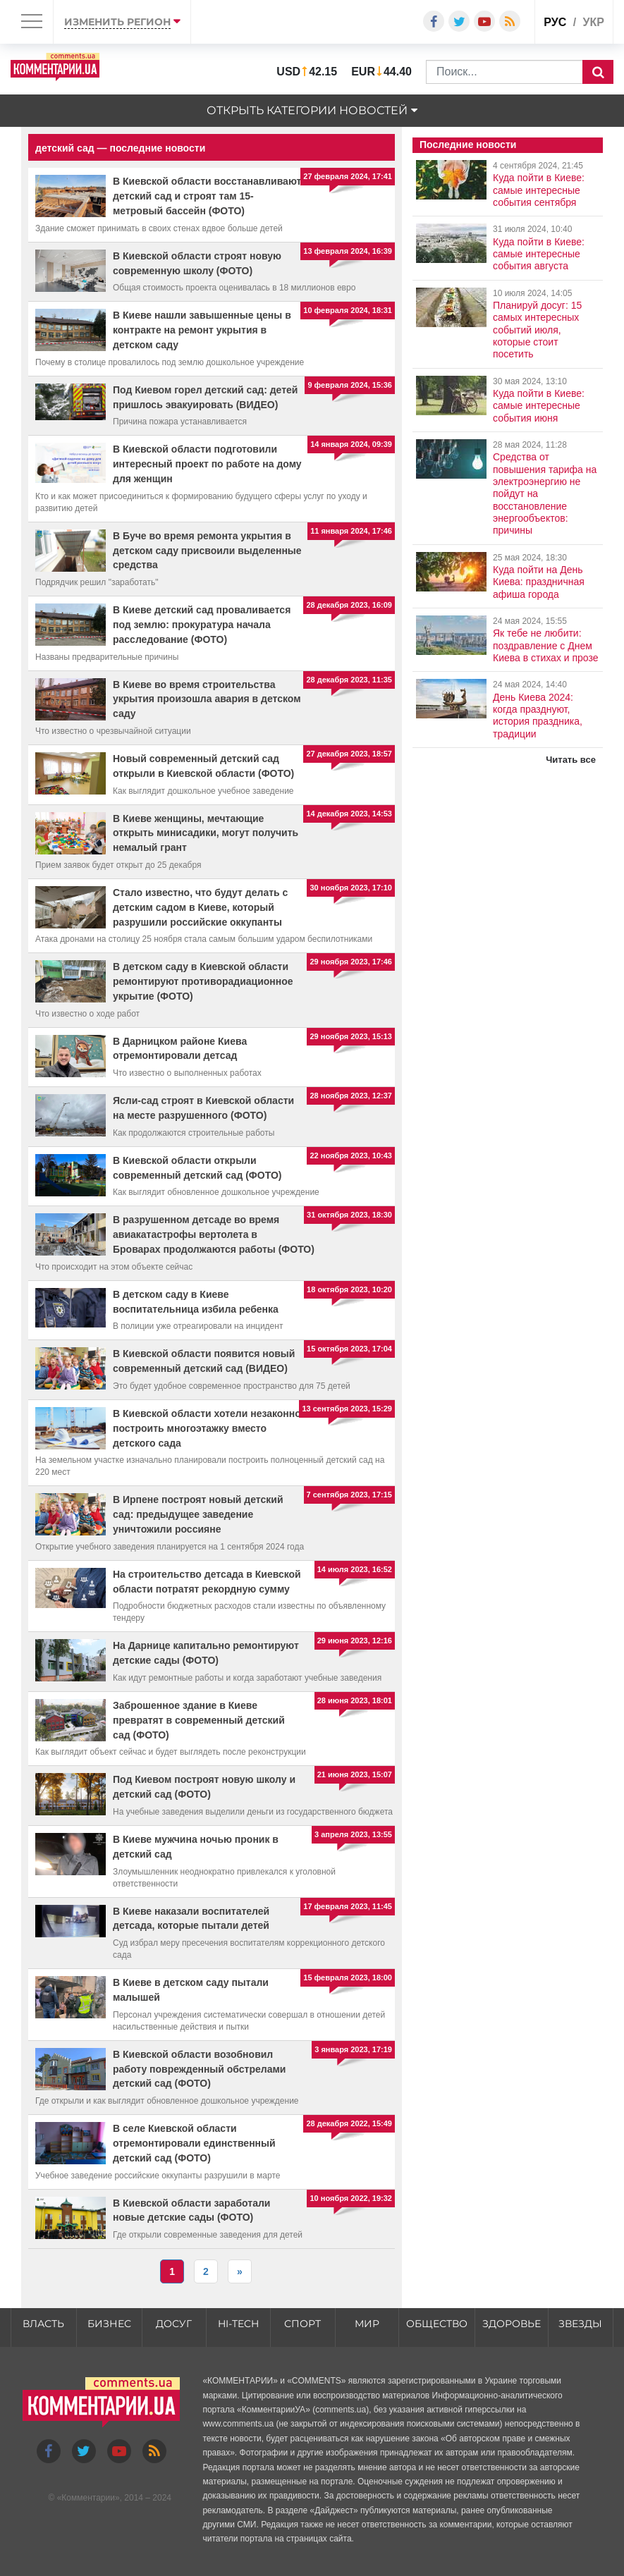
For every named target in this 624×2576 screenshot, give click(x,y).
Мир (367, 2323)
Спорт (302, 2323)
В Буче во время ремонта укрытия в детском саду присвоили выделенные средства (207, 550)
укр (593, 22)
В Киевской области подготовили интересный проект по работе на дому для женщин (207, 463)
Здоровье (511, 2323)
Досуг (174, 2323)
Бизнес (109, 2323)
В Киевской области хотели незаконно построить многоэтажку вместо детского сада (207, 1428)
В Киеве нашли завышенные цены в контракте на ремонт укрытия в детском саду (202, 329)
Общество (436, 2323)
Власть (43, 2323)
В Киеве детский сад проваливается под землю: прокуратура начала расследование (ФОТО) (201, 624)
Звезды (580, 2323)
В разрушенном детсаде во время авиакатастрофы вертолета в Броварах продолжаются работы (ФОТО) (213, 1234)
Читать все (571, 759)
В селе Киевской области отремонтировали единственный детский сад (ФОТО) (194, 2143)
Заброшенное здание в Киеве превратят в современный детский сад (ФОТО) (199, 1720)
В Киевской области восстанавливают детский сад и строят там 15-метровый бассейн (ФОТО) (207, 196)
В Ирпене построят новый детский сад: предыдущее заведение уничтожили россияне (198, 1514)
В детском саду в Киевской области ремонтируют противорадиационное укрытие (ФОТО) (203, 981)
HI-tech (238, 2323)
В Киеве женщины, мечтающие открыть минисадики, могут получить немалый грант (205, 833)
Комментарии (88, 2498)
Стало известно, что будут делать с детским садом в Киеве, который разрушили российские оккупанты (200, 907)
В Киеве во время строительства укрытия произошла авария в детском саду (207, 699)
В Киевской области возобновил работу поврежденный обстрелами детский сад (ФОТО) (199, 2069)
